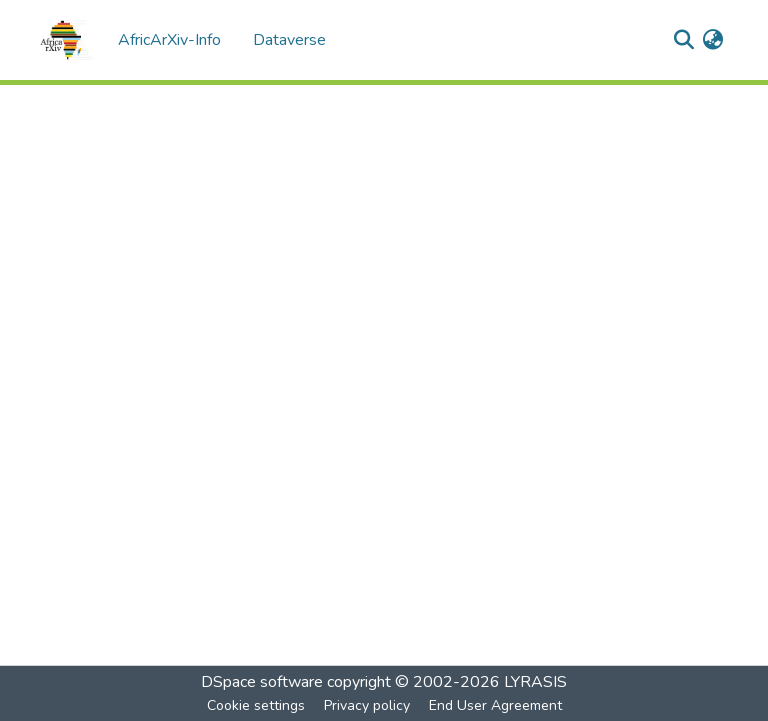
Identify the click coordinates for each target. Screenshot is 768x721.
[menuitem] (712, 40)
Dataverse (289, 40)
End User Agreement (495, 705)
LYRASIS (535, 682)
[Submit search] (683, 40)
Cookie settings (256, 705)
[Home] (66, 40)
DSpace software (262, 682)
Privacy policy (367, 705)
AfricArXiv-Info (169, 40)
